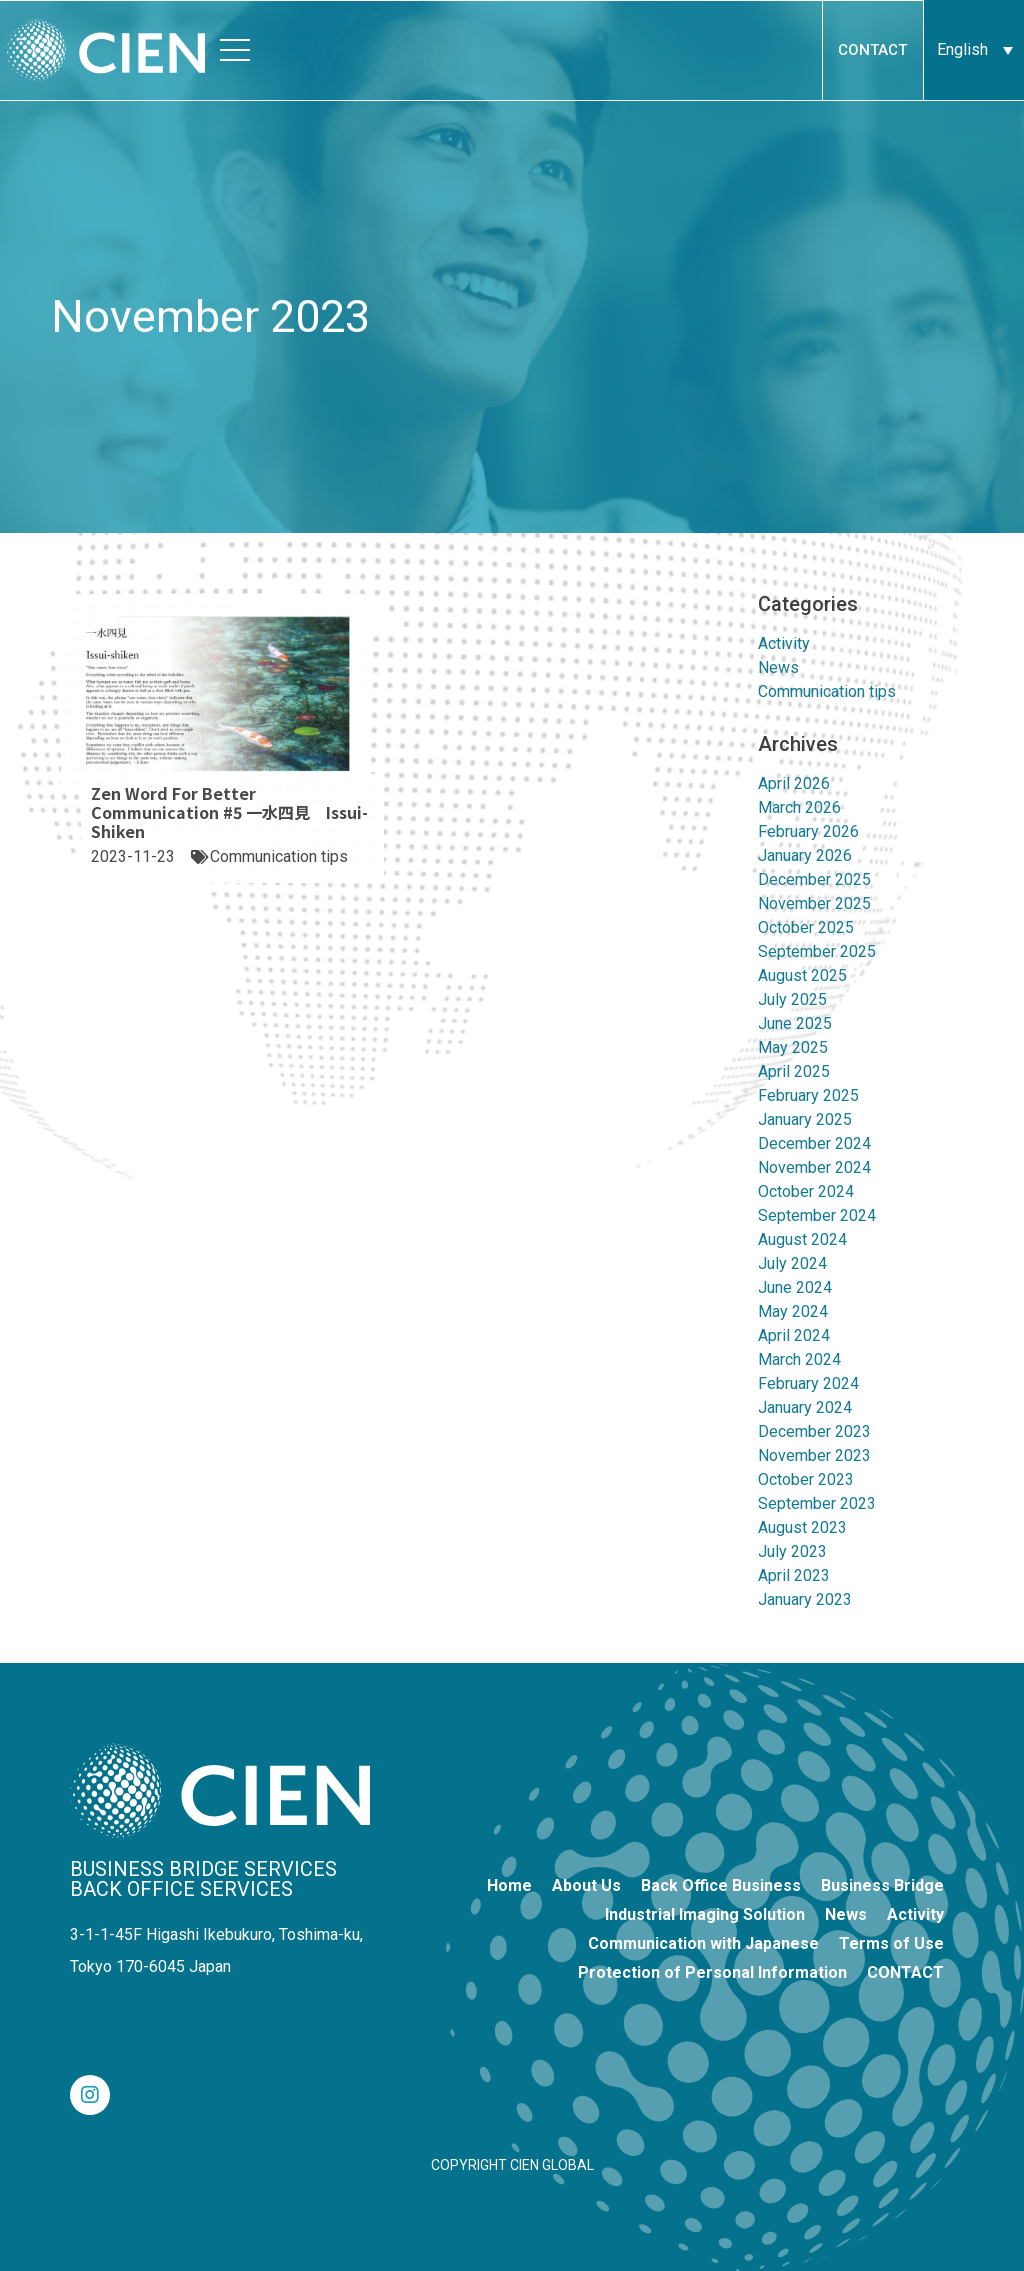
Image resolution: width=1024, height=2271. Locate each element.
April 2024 (794, 1335)
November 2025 (814, 903)
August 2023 (802, 1527)
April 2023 (794, 1575)
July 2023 (792, 1551)
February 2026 (808, 831)
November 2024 (814, 1167)
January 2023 (805, 1599)
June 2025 (795, 1023)
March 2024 (799, 1359)
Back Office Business (721, 1885)
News (778, 667)
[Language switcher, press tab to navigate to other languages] (974, 50)
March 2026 (799, 807)
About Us (586, 1885)
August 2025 (802, 975)
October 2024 (806, 1191)
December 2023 (814, 1431)
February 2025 (808, 1095)
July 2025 (792, 999)
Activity (784, 643)
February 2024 (808, 1383)
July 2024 (792, 1263)
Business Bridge (882, 1885)
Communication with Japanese (703, 1943)
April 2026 (794, 783)
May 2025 (793, 1047)
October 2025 (806, 927)
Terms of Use (891, 1943)
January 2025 (805, 1119)
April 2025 (794, 1071)
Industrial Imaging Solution (705, 1914)
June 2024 (795, 1287)
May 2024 (793, 1311)
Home (509, 1885)
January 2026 (805, 855)
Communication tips (827, 691)
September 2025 (817, 951)
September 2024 (817, 1215)
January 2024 (805, 1407)
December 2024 (814, 1143)
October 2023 (806, 1479)
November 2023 (814, 1455)
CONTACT (905, 1972)
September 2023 (817, 1503)
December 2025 (814, 879)
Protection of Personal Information (712, 1972)
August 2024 (802, 1239)
